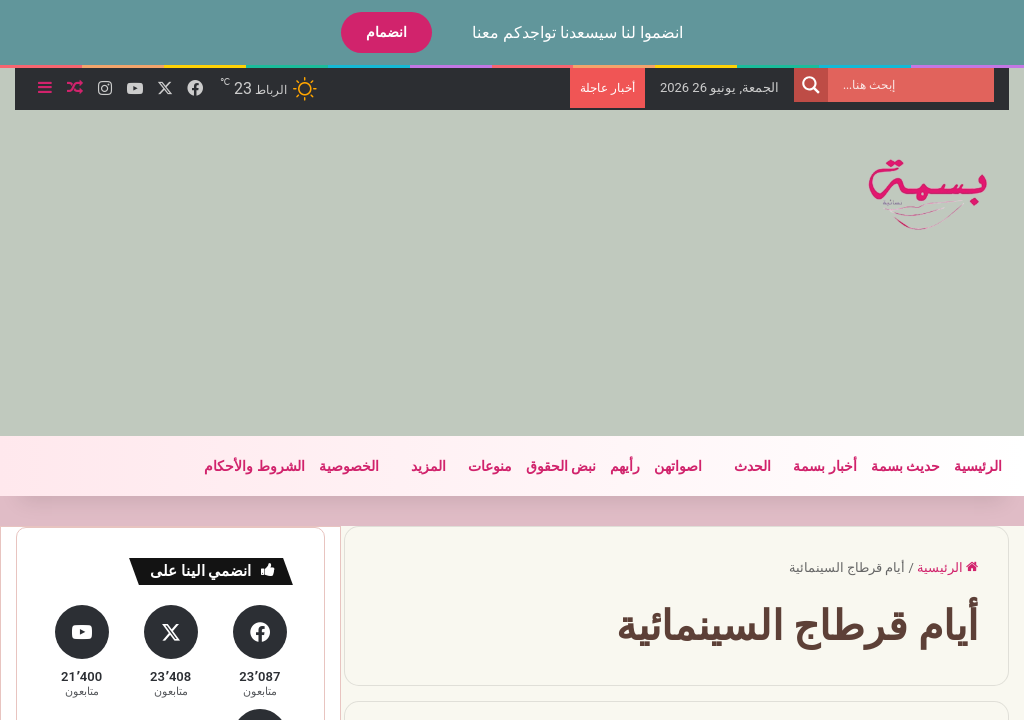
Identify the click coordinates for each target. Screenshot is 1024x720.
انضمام (386, 32)
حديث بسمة (905, 466)
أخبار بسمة (824, 466)
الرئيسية (978, 466)
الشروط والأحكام (254, 466)
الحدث (752, 466)
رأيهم (625, 466)
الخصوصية (349, 466)
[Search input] (916, 85)
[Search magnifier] (811, 85)
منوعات (490, 466)
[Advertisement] (334, 270)
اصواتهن (678, 466)
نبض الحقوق (561, 466)
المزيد (428, 466)
